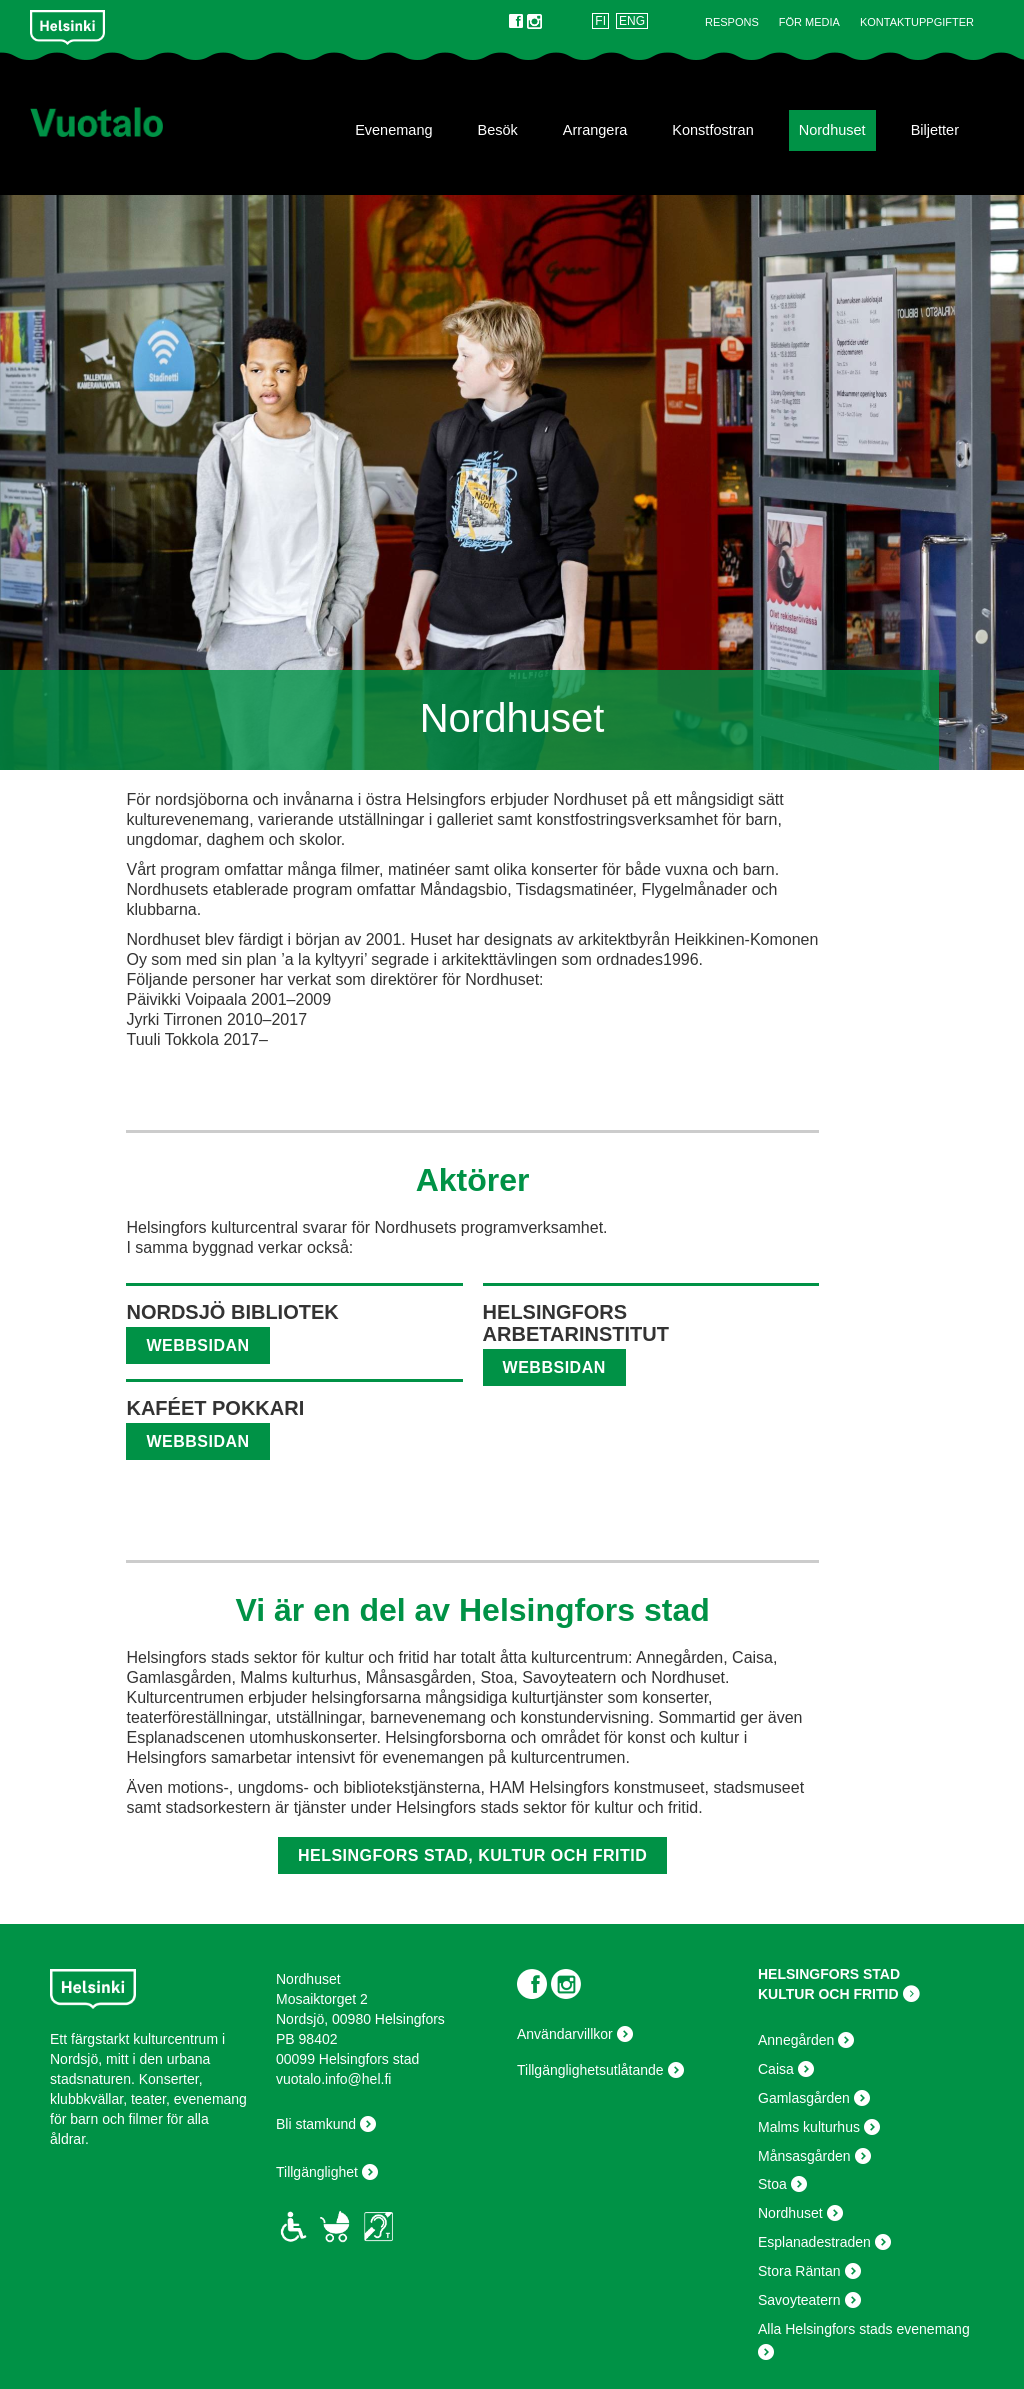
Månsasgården (804, 2156)
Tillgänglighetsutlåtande (590, 2070)
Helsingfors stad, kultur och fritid (472, 1855)
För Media (809, 22)
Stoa (772, 2184)
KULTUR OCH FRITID (828, 1994)
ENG (632, 21)
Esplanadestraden (814, 2242)
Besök (498, 130)
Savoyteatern (799, 2300)
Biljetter (935, 130)
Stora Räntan (799, 2271)
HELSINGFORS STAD (829, 1974)
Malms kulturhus (809, 2127)
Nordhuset (832, 130)
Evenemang (393, 130)
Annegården (796, 2040)
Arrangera (595, 130)
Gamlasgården (804, 2098)
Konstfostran (712, 130)
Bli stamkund (316, 2124)
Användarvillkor (565, 2034)
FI (600, 21)
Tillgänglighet (317, 2172)
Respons (732, 22)
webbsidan (197, 1345)
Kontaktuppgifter (917, 22)
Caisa (776, 2069)
